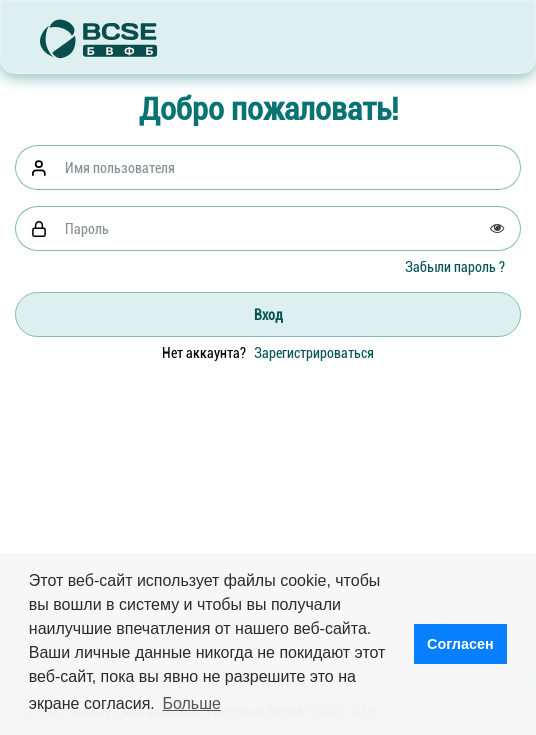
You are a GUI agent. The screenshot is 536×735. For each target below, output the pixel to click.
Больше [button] (191, 703)
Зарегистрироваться (314, 353)
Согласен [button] (460, 644)
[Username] (287, 167)
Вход (268, 315)
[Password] (287, 228)
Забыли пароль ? (455, 267)
